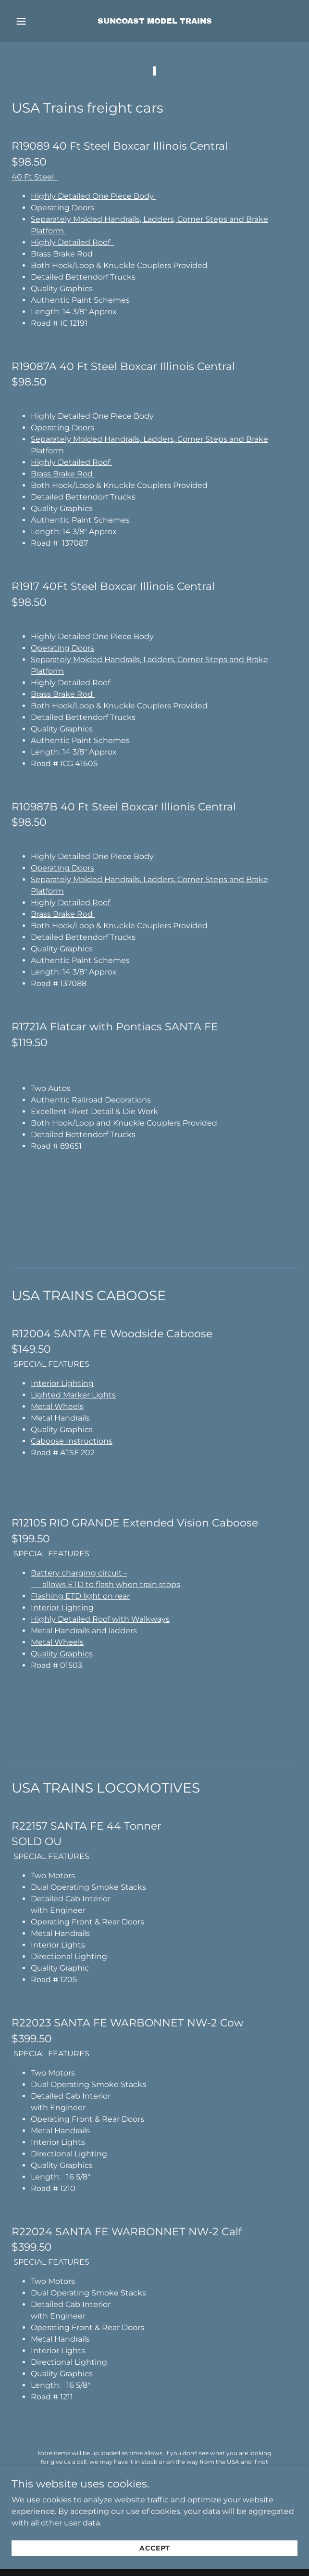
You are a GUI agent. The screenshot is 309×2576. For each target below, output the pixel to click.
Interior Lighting (62, 1383)
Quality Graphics (62, 1653)
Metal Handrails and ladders (84, 1630)
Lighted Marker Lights (73, 1394)
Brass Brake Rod (63, 473)
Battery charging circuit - (79, 1572)
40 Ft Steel (35, 176)
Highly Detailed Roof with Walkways (100, 1619)
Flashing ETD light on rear (80, 1596)
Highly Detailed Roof (72, 242)
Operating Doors (63, 207)
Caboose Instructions (71, 1441)
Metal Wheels (57, 1406)
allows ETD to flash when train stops (105, 1584)
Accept (154, 2561)
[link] (155, 21)
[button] (31, 21)
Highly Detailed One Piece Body (93, 196)
